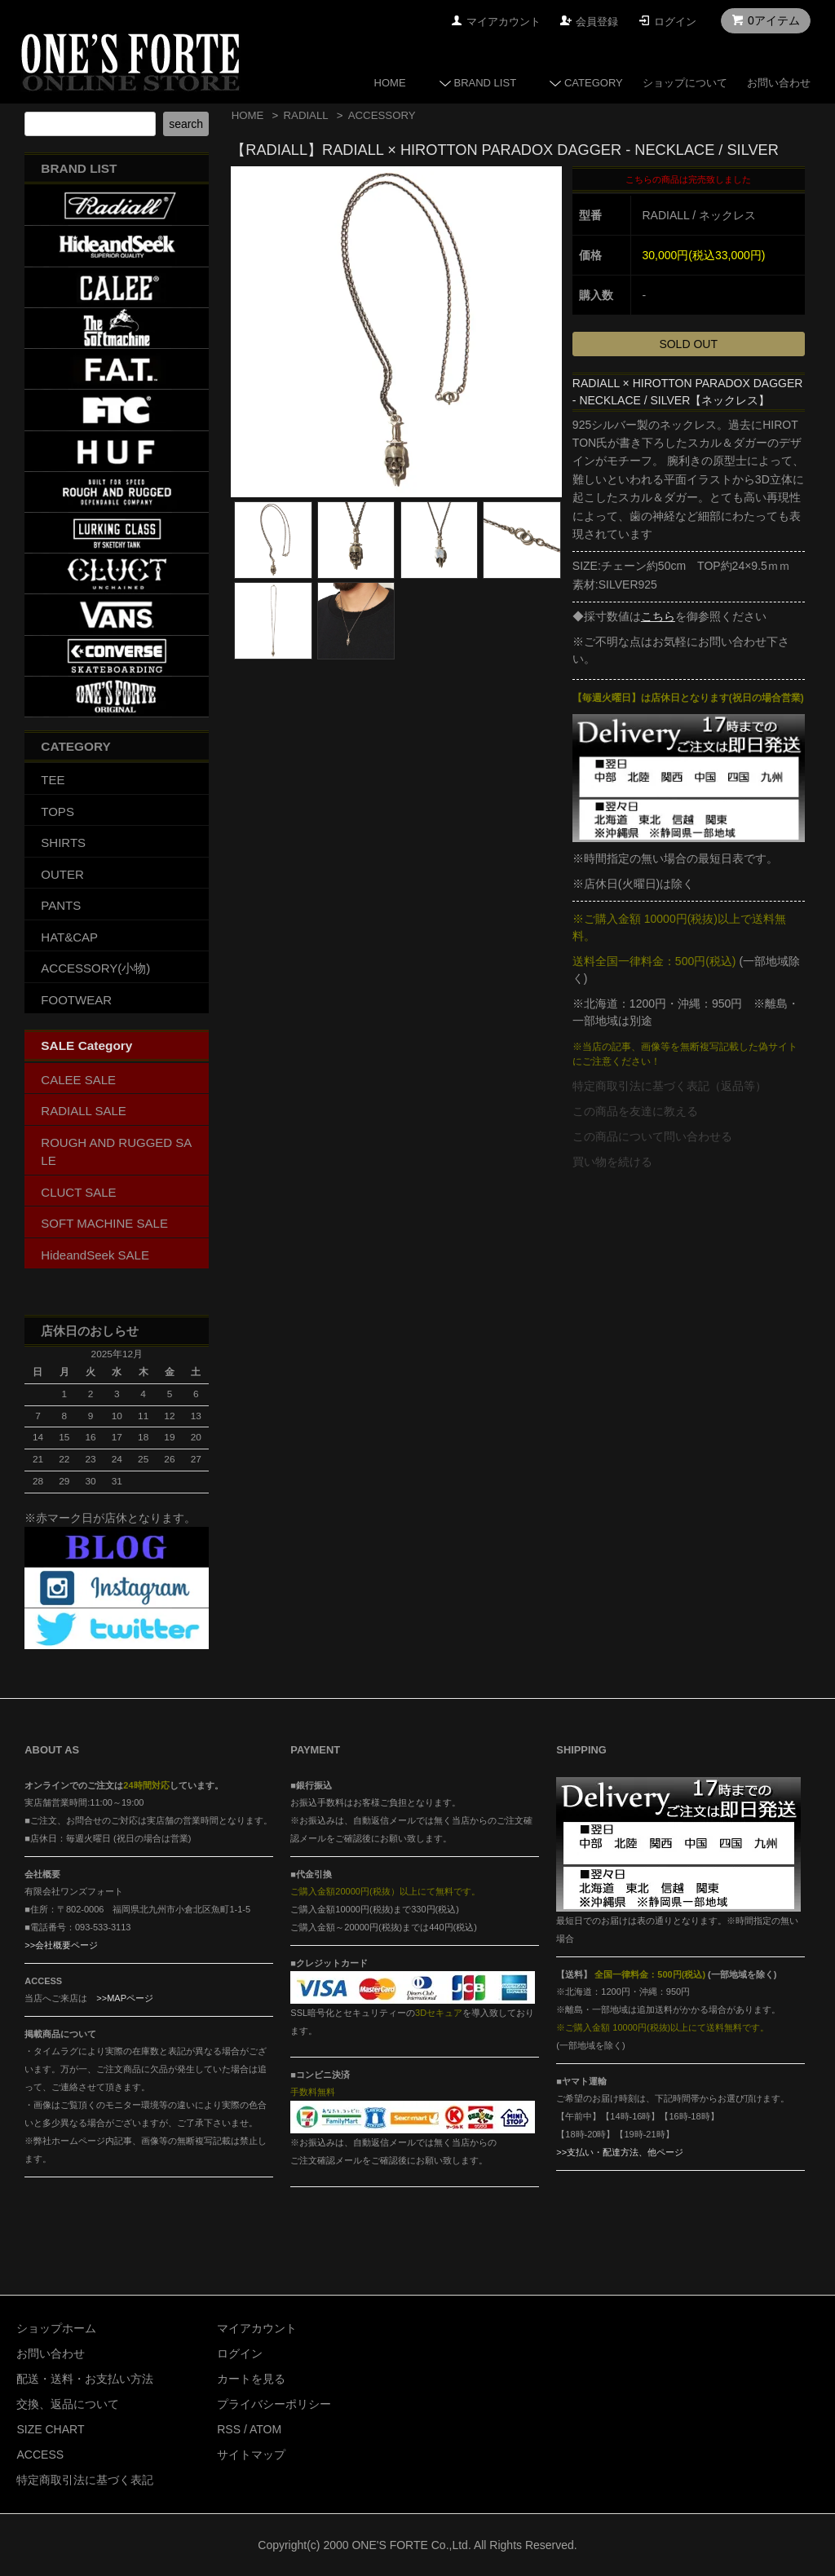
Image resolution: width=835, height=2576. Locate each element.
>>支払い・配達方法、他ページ (619, 2152)
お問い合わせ (779, 83)
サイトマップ (251, 2454)
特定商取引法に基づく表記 (84, 2479)
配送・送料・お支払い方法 (84, 2378)
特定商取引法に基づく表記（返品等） (669, 1085)
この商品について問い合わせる (652, 1136)
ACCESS (40, 2454)
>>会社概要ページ (61, 1945)
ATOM (265, 2429)
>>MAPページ (124, 1998)
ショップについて (685, 83)
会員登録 (597, 21)
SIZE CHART (50, 2429)
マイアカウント (503, 21)
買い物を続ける (612, 1161)
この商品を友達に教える (635, 1111)
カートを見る (251, 2378)
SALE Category (86, 1045)
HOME (390, 83)
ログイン (675, 21)
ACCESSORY (382, 115)
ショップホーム (56, 2328)
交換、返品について (67, 2404)
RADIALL (306, 115)
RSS (229, 2429)
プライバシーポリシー (274, 2404)
